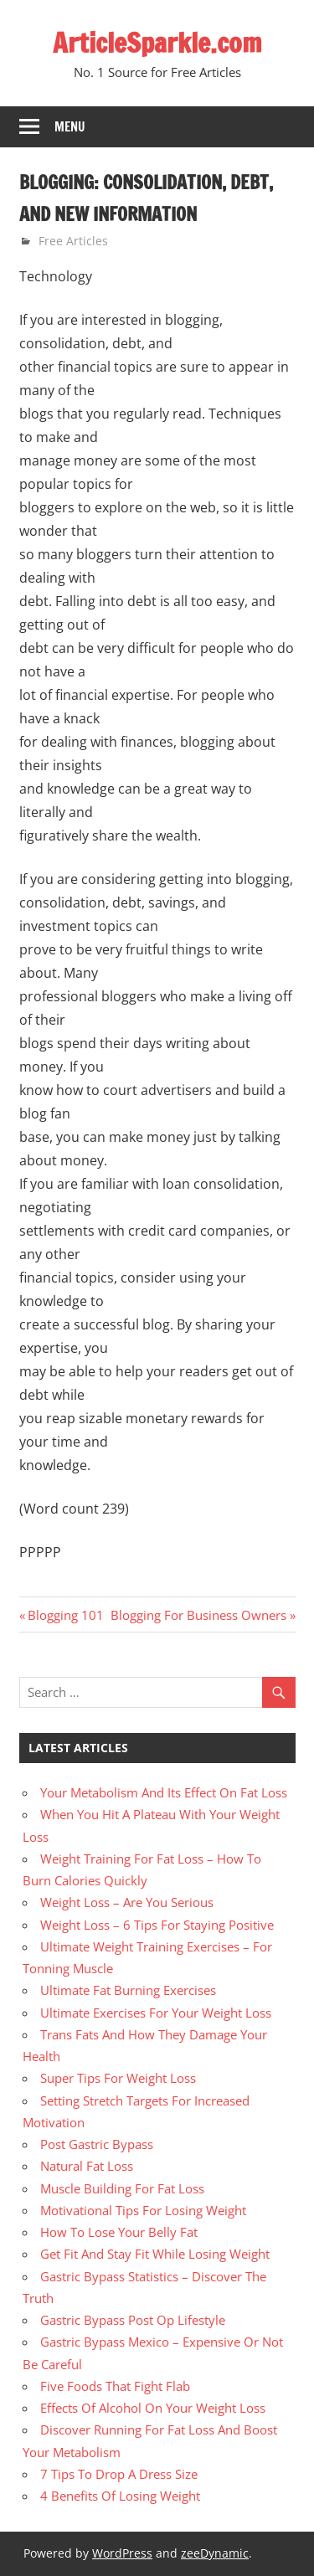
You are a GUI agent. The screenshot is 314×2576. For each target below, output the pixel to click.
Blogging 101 (65, 1615)
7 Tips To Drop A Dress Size (119, 2473)
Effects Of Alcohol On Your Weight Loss (152, 2407)
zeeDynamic (215, 2553)
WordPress (122, 2553)
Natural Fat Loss (86, 2165)
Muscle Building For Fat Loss (122, 2188)
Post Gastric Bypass (96, 2144)
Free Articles (73, 241)
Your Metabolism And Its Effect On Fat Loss (163, 1792)
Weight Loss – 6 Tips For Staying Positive (157, 1924)
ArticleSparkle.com (157, 42)
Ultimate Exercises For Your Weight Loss (155, 2012)
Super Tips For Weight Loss (118, 2078)
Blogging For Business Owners (198, 1615)
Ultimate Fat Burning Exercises (128, 1990)
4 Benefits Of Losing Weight (120, 2495)
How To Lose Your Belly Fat (119, 2232)
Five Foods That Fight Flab (115, 2386)
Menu (69, 127)
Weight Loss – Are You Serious (127, 1902)
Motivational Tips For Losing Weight (143, 2210)
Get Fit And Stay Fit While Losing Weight (155, 2253)
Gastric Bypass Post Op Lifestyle (132, 2319)
